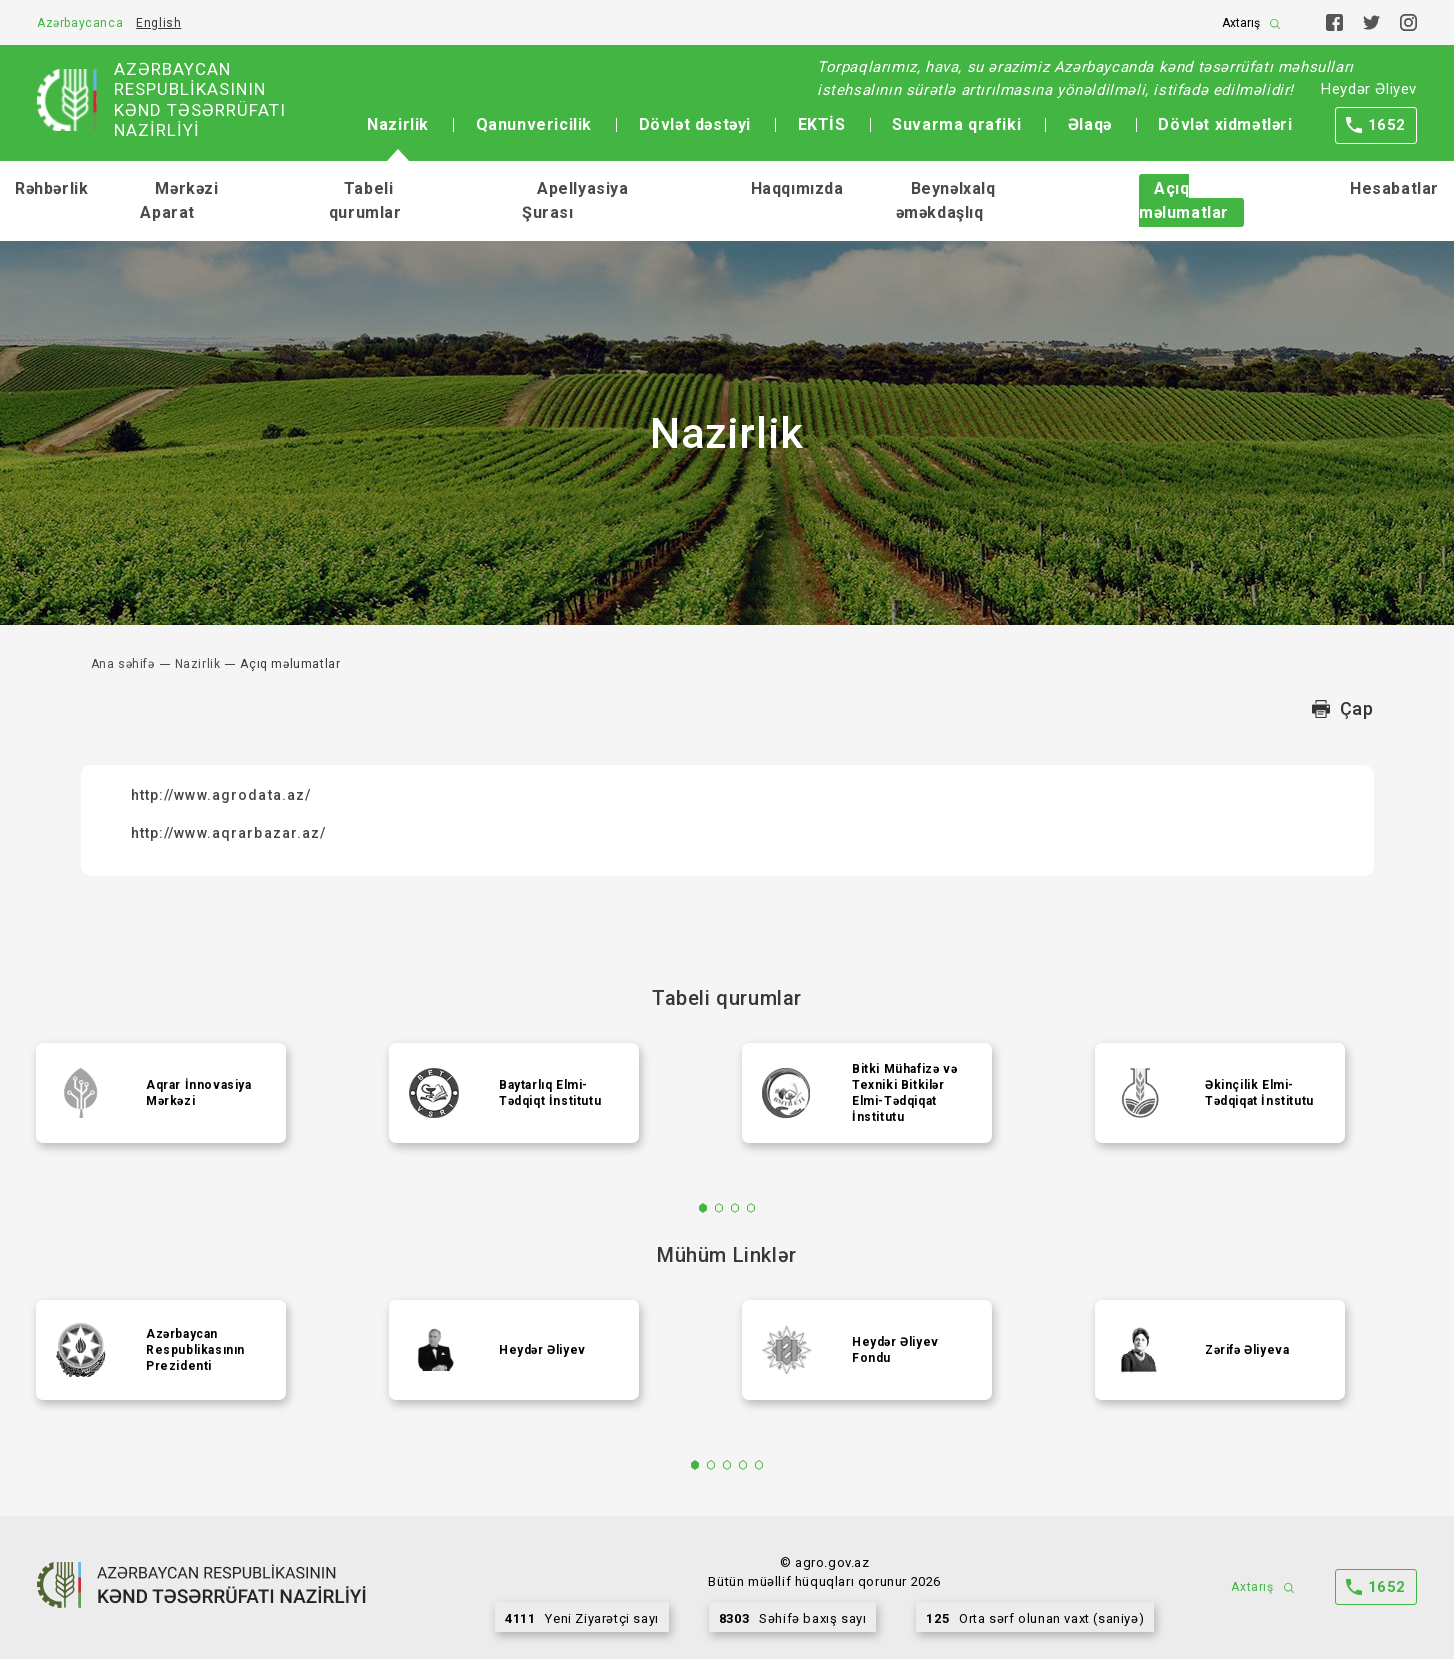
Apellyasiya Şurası (575, 200)
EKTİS (822, 124)
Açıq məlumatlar (1184, 200)
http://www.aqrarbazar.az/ (229, 833)
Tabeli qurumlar (365, 200)
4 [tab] (751, 1208)
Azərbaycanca (80, 23)
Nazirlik (398, 124)
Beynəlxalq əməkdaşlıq (946, 200)
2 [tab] (719, 1208)
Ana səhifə (123, 664)
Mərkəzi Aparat (179, 200)
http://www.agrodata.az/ (221, 795)
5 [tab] (759, 1465)
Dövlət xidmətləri (1225, 124)
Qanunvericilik (534, 124)
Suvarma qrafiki (956, 124)
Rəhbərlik (51, 188)
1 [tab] (703, 1208)
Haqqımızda (797, 188)
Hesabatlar (1394, 188)
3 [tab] (735, 1208)
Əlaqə (1090, 124)
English (158, 23)
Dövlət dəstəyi (695, 124)
